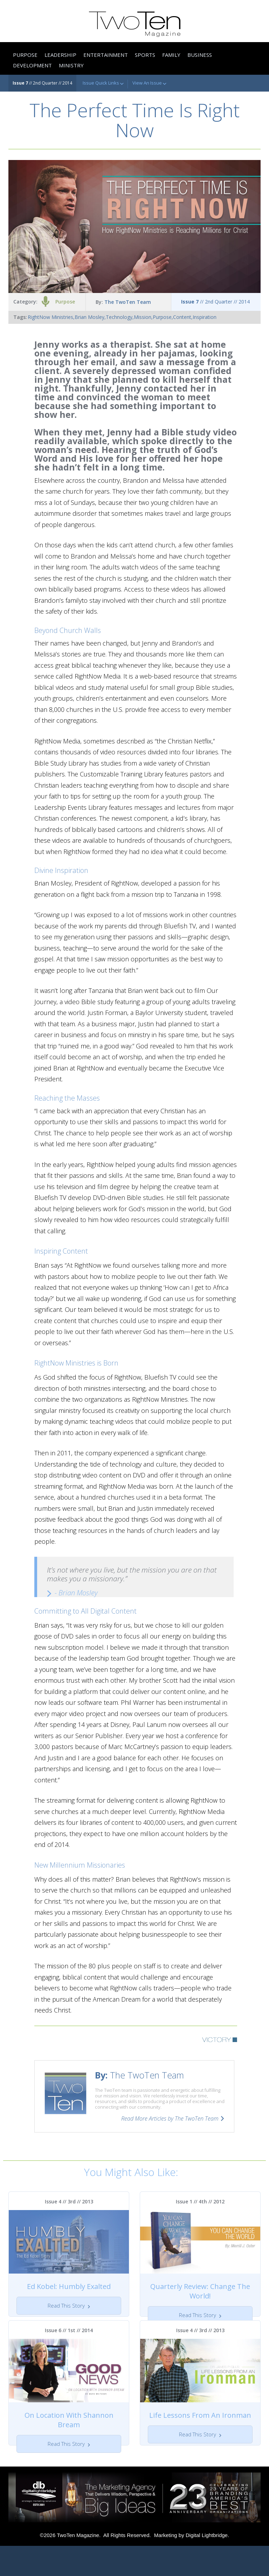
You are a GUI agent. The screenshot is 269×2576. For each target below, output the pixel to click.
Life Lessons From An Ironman (200, 2430)
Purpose (65, 301)
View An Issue (149, 83)
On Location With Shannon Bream (69, 2434)
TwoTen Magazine (78, 2565)
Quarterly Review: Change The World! (200, 2291)
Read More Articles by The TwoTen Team (170, 2118)
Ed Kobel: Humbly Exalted (69, 2286)
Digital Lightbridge (207, 2565)
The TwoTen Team (127, 302)
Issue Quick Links (103, 83)
